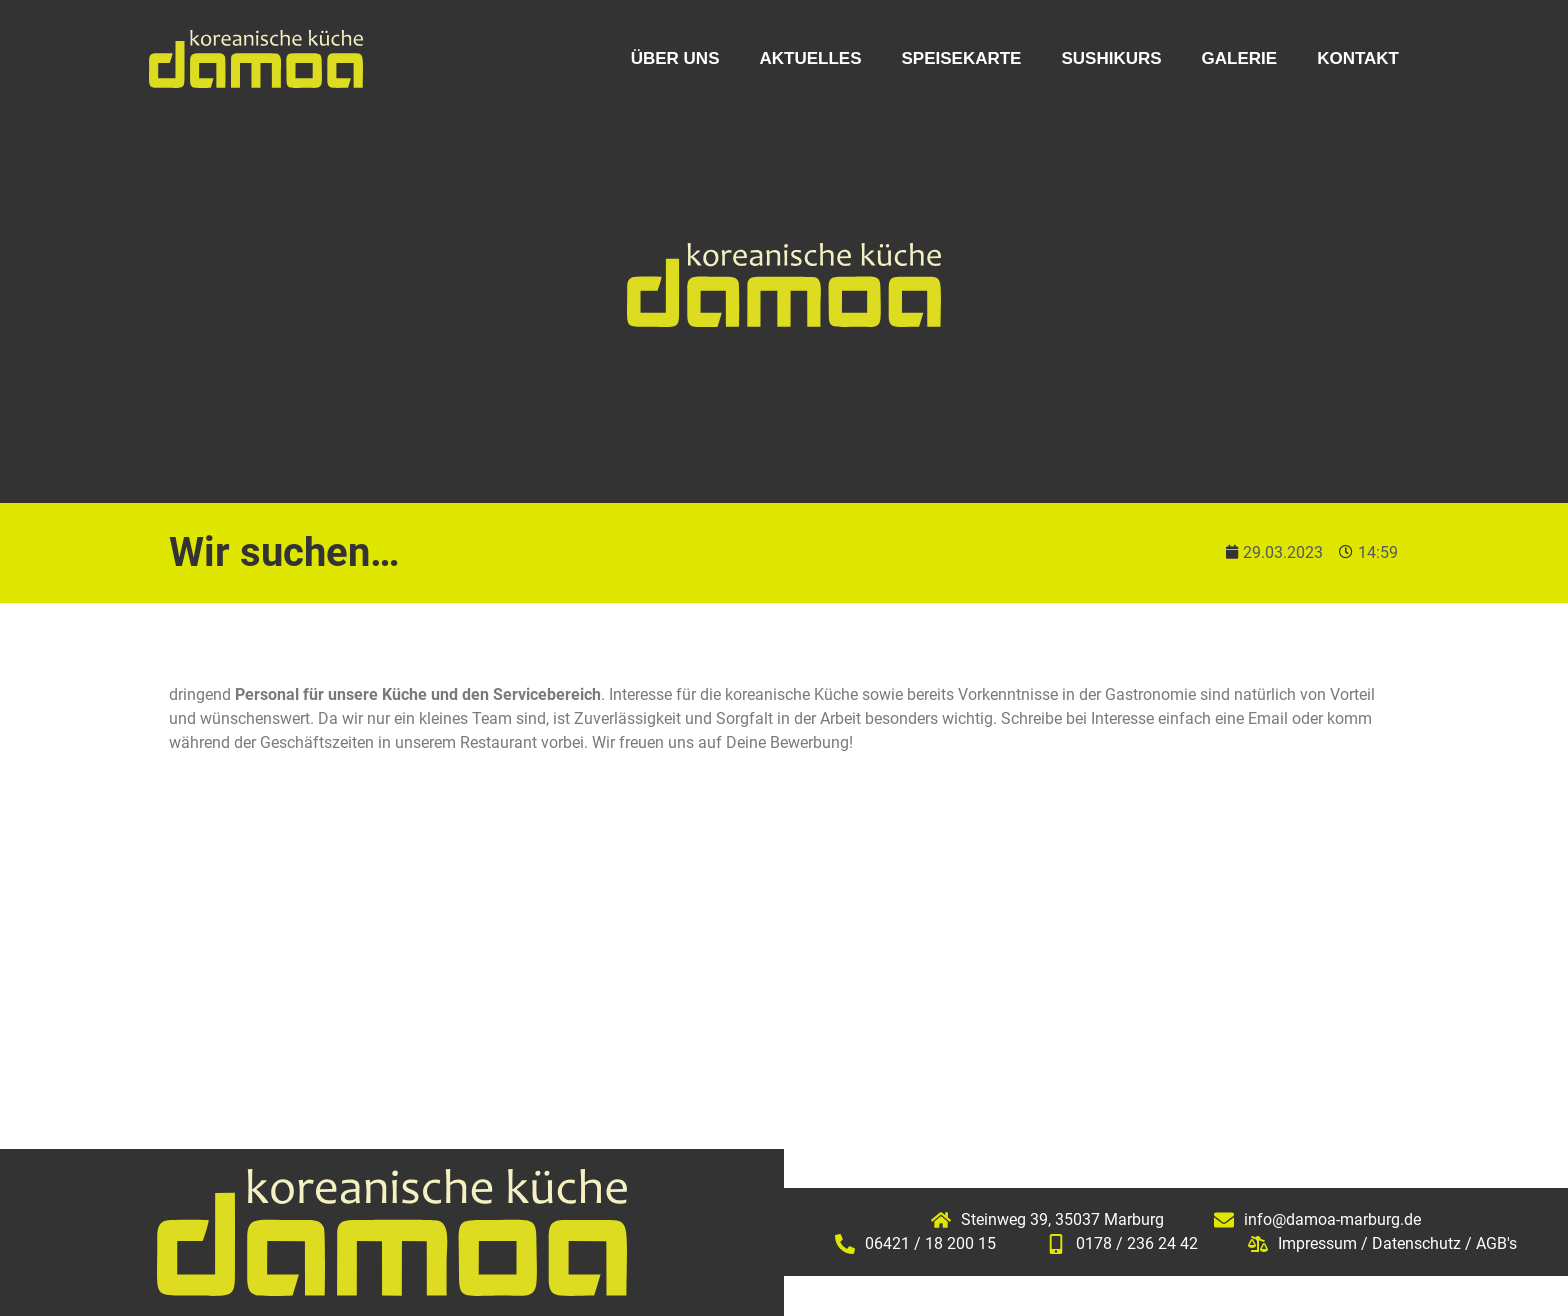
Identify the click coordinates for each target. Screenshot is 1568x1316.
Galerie (1240, 58)
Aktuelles (810, 58)
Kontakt (1358, 58)
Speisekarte (961, 58)
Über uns (675, 58)
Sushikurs (1111, 58)
